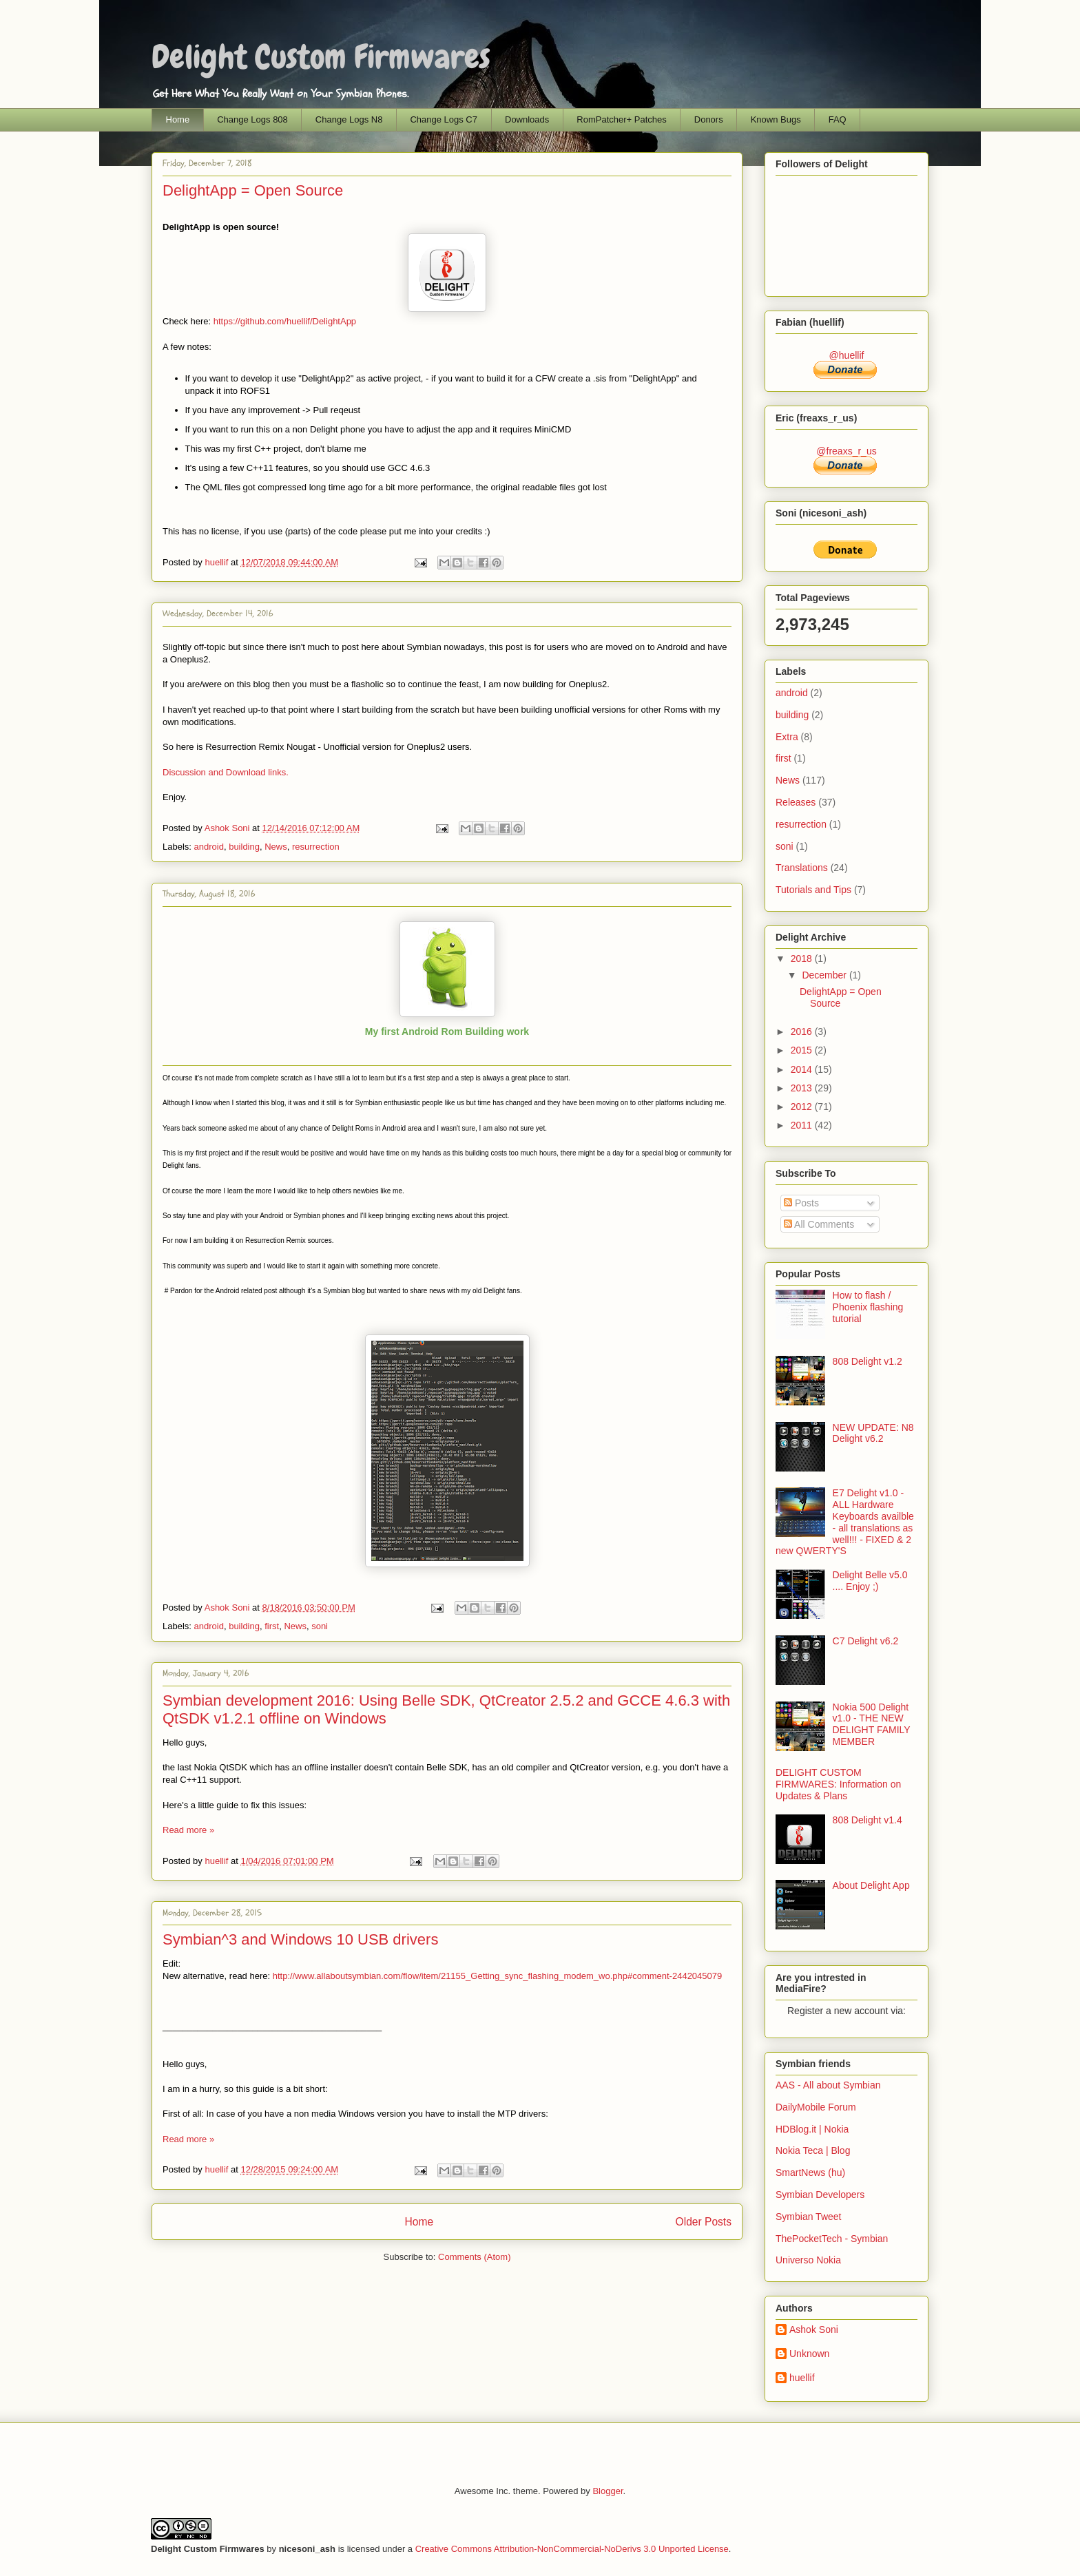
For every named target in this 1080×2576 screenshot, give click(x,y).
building (244, 846)
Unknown (809, 2353)
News (275, 846)
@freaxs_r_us (846, 451)
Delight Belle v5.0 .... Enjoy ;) (870, 1580)
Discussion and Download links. (226, 772)
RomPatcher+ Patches (621, 119)
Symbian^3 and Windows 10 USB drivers (300, 1939)
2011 (803, 1125)
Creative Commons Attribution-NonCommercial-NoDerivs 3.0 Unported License (572, 2549)
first (271, 1626)
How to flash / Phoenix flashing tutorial (868, 1307)
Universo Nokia (808, 2259)
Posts (801, 1202)
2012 (803, 1106)
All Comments (819, 1224)
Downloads (527, 119)
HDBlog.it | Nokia (812, 2129)
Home (178, 119)
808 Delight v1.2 (867, 1361)
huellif (218, 562)
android (209, 846)
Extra (787, 736)
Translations (802, 867)
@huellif (846, 355)
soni (319, 1626)
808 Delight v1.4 (867, 1819)
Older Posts (703, 2222)
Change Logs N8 (349, 119)
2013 (803, 1087)
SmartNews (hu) (810, 2172)
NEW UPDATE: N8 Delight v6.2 (873, 1433)
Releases (796, 802)
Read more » (188, 1830)
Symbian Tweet (808, 2216)
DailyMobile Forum (816, 2107)
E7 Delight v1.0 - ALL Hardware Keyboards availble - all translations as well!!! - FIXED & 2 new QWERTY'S (845, 1521)
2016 (803, 1031)
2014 (803, 1069)
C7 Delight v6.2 (866, 1640)
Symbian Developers (820, 2194)
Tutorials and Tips (813, 889)
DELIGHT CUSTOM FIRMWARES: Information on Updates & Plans (838, 1784)
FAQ (838, 119)
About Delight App (871, 1885)
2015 (803, 1050)
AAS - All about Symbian (828, 2085)
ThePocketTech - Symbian (832, 2238)
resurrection (316, 846)
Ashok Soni (228, 828)
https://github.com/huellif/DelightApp (285, 321)
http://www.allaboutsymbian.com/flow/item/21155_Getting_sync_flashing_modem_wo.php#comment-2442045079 (498, 1976)
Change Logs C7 (443, 119)
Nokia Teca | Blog (813, 2150)
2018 (803, 958)
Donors (708, 119)
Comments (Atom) (474, 2257)
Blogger (607, 2491)
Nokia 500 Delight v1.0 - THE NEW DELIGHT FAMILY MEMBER (872, 1724)
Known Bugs (776, 119)
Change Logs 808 (252, 119)
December (825, 975)
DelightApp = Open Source (253, 190)
